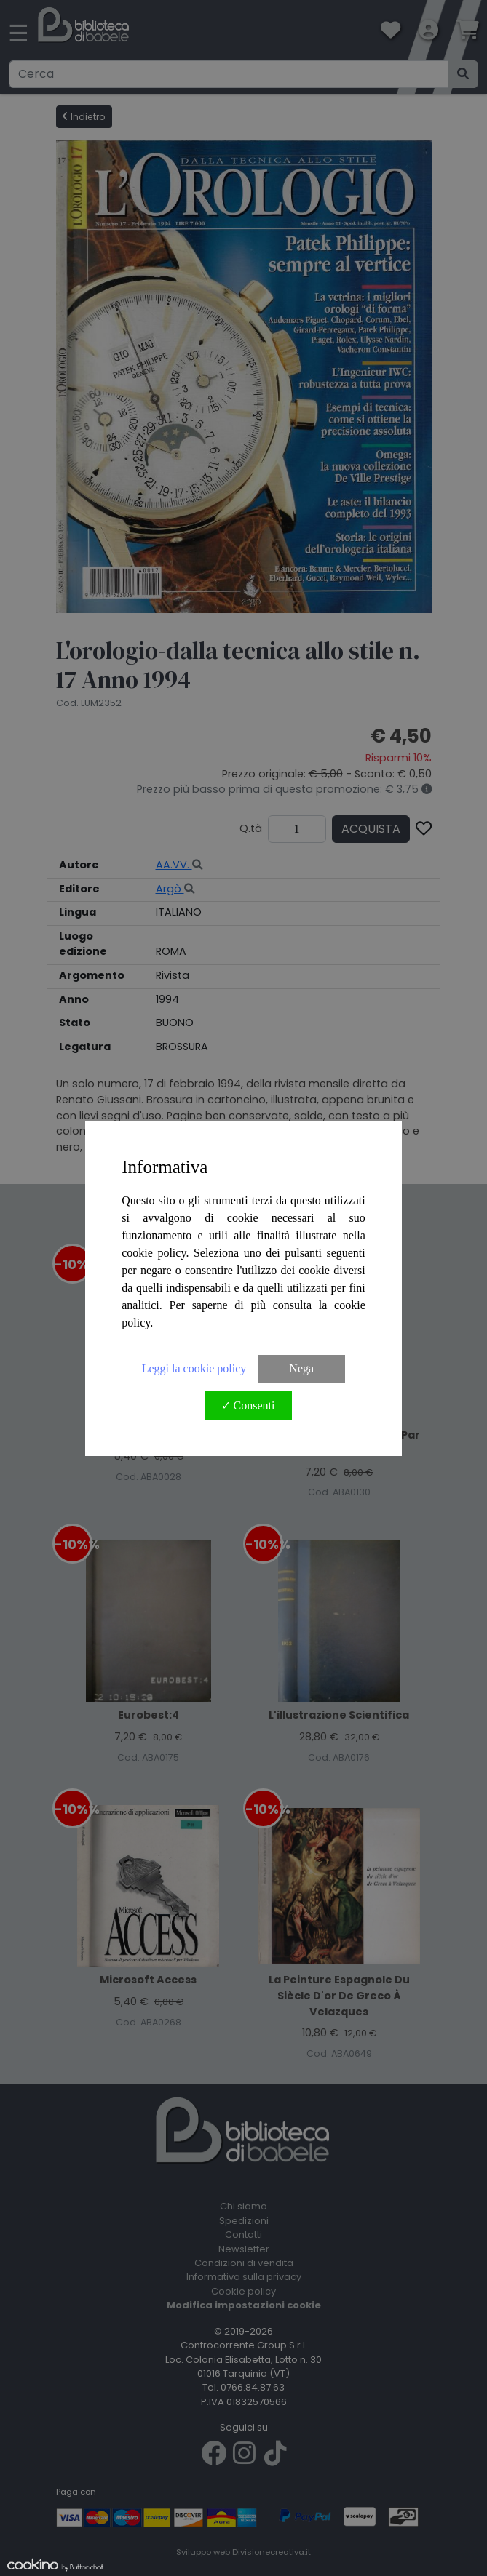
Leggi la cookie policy (194, 1368)
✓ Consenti (248, 1405)
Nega (301, 1368)
